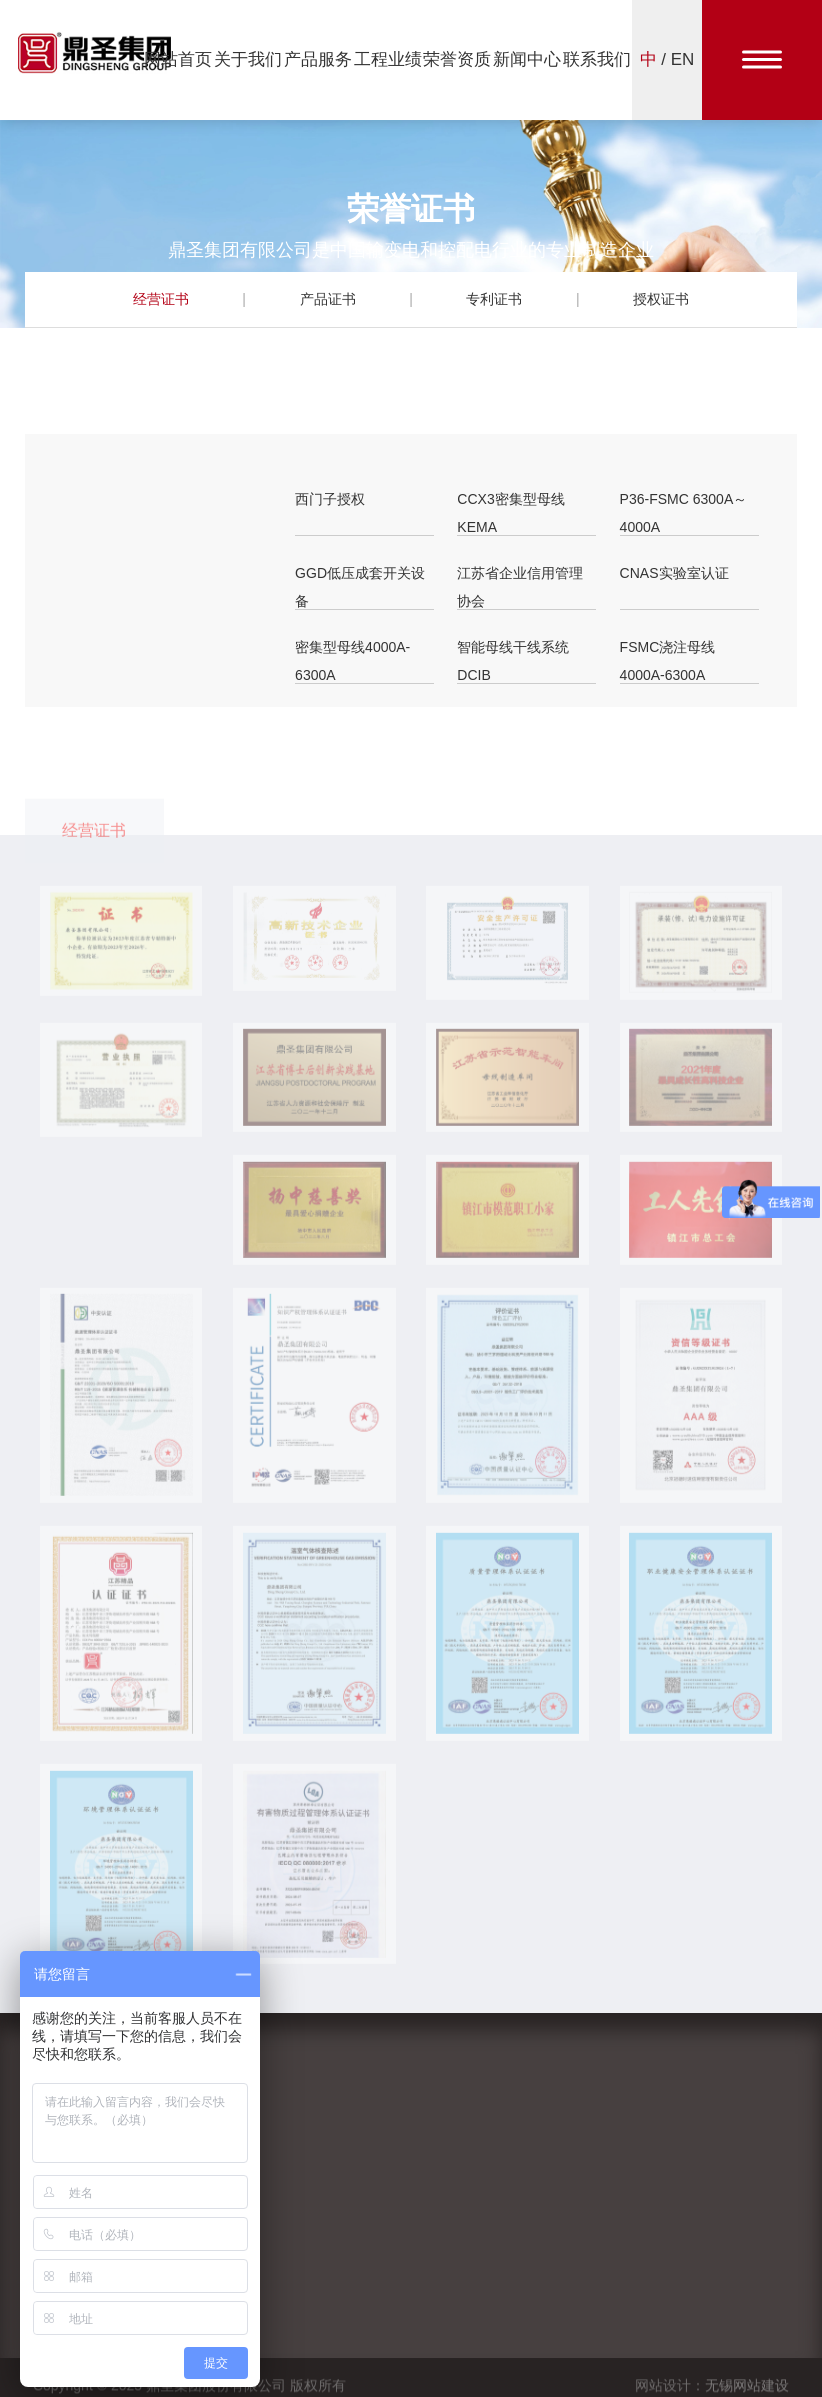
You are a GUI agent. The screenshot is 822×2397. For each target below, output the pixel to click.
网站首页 (178, 59)
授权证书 (661, 299)
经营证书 (161, 299)
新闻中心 (527, 59)
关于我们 (248, 59)
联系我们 (597, 59)
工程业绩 (388, 59)
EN (683, 59)
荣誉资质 (457, 59)
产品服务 (318, 59)
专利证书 (494, 299)
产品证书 (328, 299)
